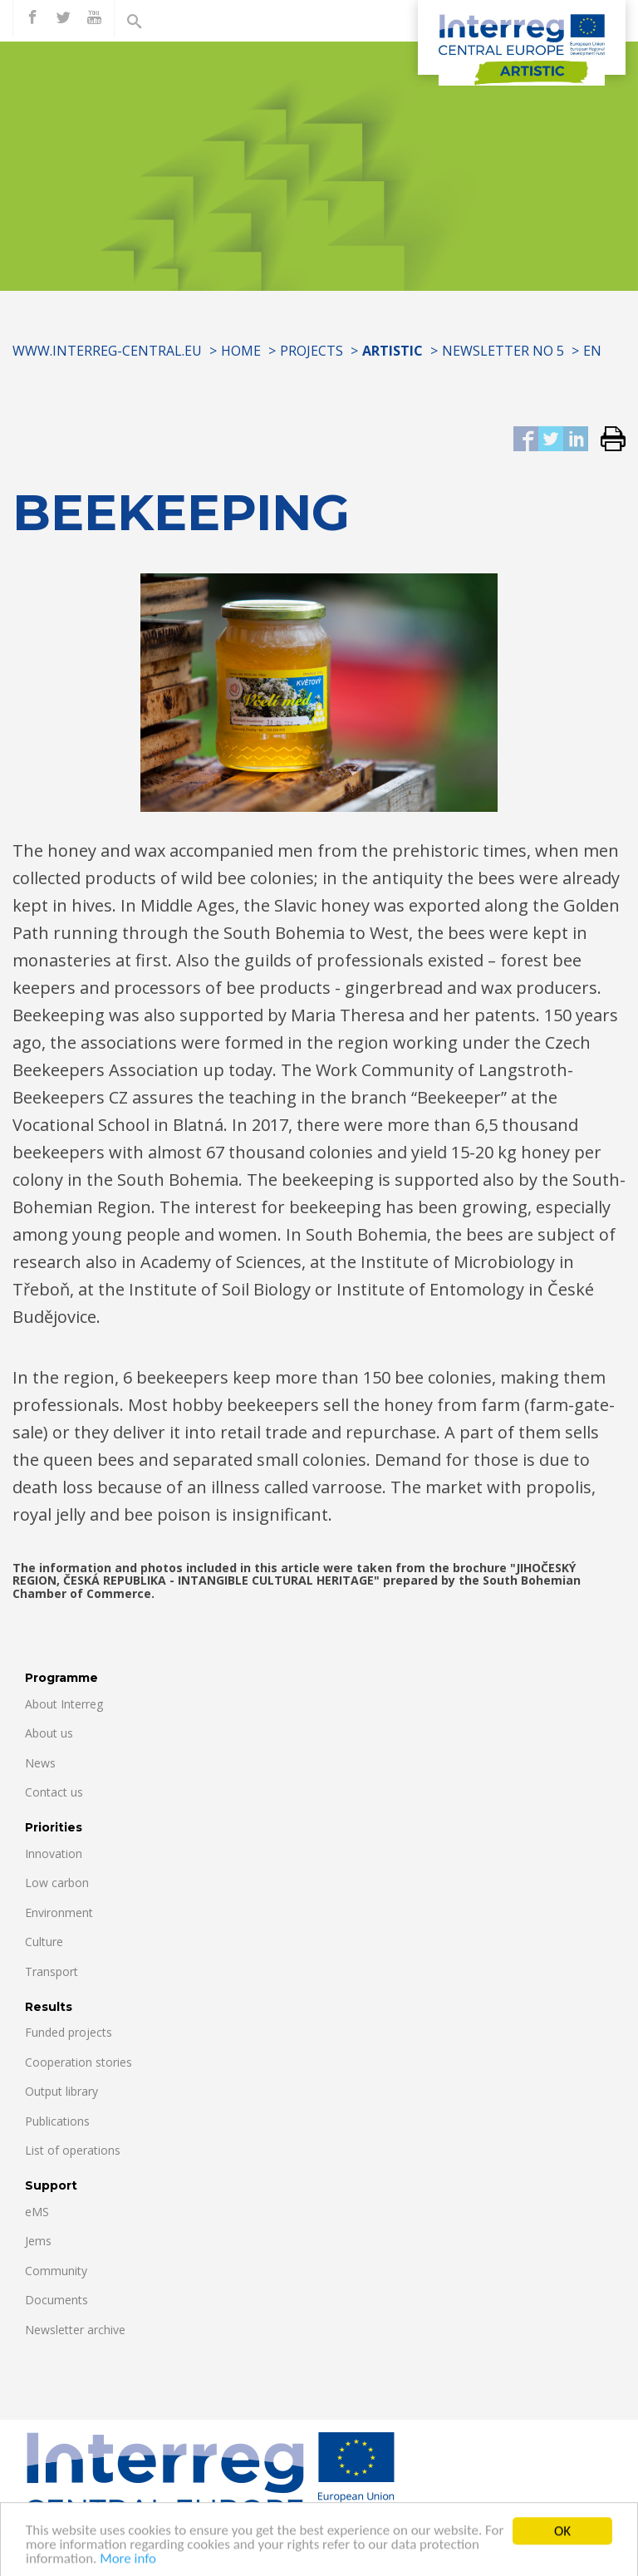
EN (592, 351)
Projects (311, 351)
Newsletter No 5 (503, 351)
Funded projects (68, 2032)
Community (56, 2271)
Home (241, 351)
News (40, 1763)
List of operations (72, 2150)
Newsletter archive (75, 2330)
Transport (51, 1971)
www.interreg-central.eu (107, 351)
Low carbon (57, 1882)
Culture (44, 1941)
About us (49, 1733)
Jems (38, 2241)
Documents (56, 2300)
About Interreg (64, 1704)
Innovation (53, 1853)
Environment (59, 1912)
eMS (37, 2212)
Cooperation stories (78, 2062)
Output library (61, 2091)
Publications (57, 2121)
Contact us (54, 1792)
